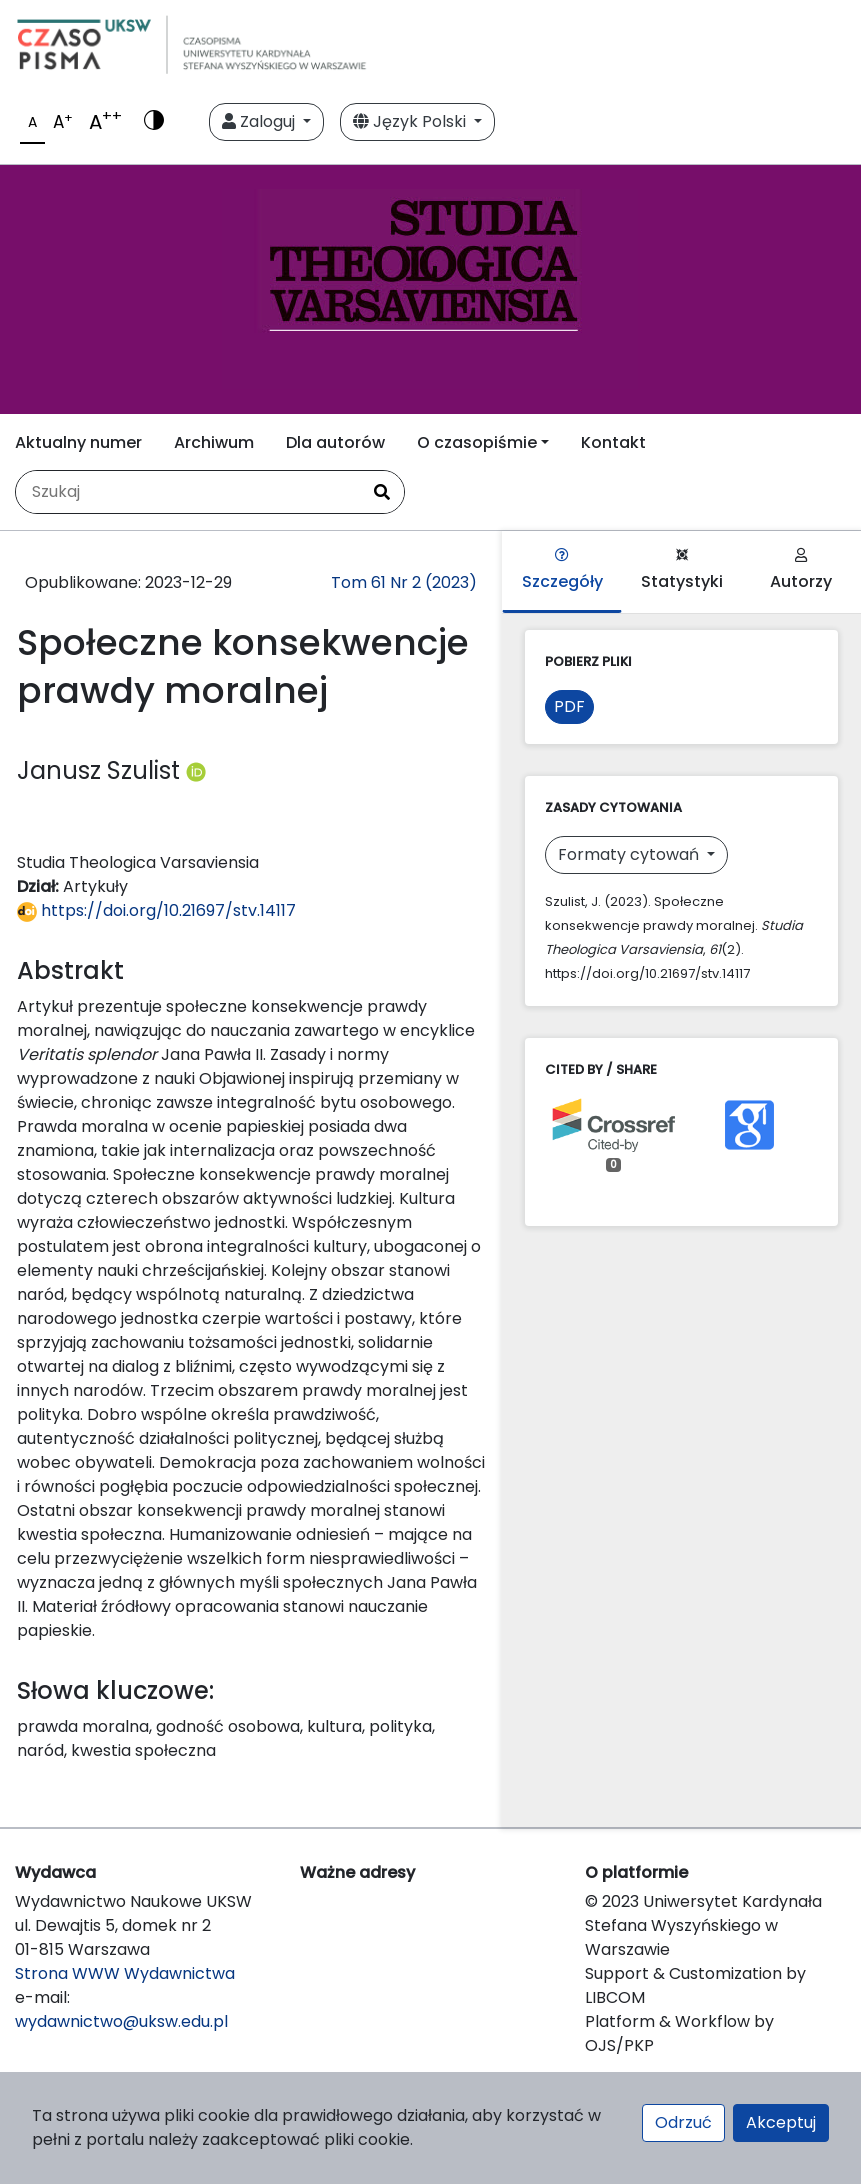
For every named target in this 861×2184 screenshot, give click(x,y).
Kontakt (613, 442)
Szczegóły (562, 570)
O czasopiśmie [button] (477, 442)
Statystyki (682, 570)
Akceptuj (781, 2122)
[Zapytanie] (188, 492)
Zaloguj (260, 121)
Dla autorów (335, 442)
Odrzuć (683, 2122)
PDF (569, 706)
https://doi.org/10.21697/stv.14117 (156, 910)
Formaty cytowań (630, 854)
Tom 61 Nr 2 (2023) (404, 582)
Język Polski (411, 121)
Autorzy (801, 570)
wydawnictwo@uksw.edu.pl (121, 2021)
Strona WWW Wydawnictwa (125, 1973)
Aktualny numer (78, 442)
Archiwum (214, 442)
